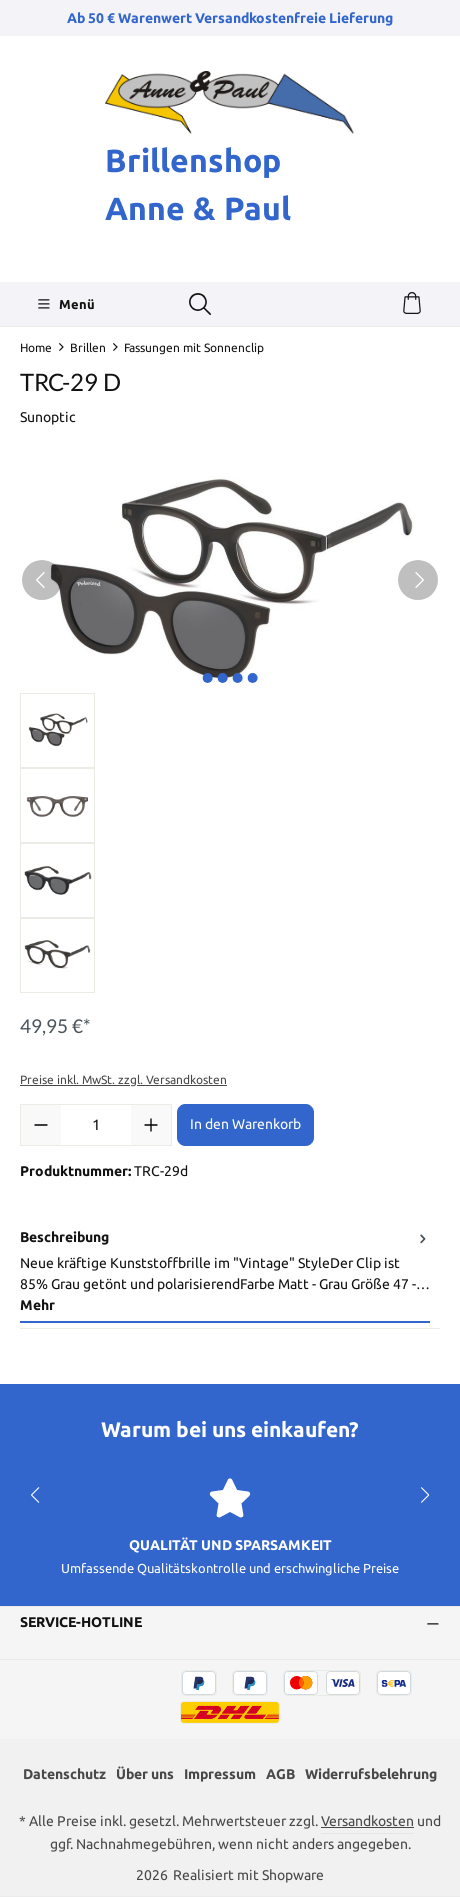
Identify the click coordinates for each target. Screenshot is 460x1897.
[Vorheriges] (42, 580)
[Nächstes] (418, 580)
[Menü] (65, 304)
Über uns (145, 1774)
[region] (230, 730)
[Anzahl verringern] (41, 1125)
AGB (280, 1774)
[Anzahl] (96, 1125)
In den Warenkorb (245, 1124)
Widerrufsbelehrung (371, 1774)
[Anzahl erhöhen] (151, 1125)
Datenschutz (64, 1774)
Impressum (220, 1774)
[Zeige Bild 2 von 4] (222, 678)
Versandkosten (367, 1821)
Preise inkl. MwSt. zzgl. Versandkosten (123, 1079)
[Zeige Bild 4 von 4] (252, 678)
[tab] (225, 1272)
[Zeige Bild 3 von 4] (237, 678)
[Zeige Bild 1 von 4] (207, 678)
